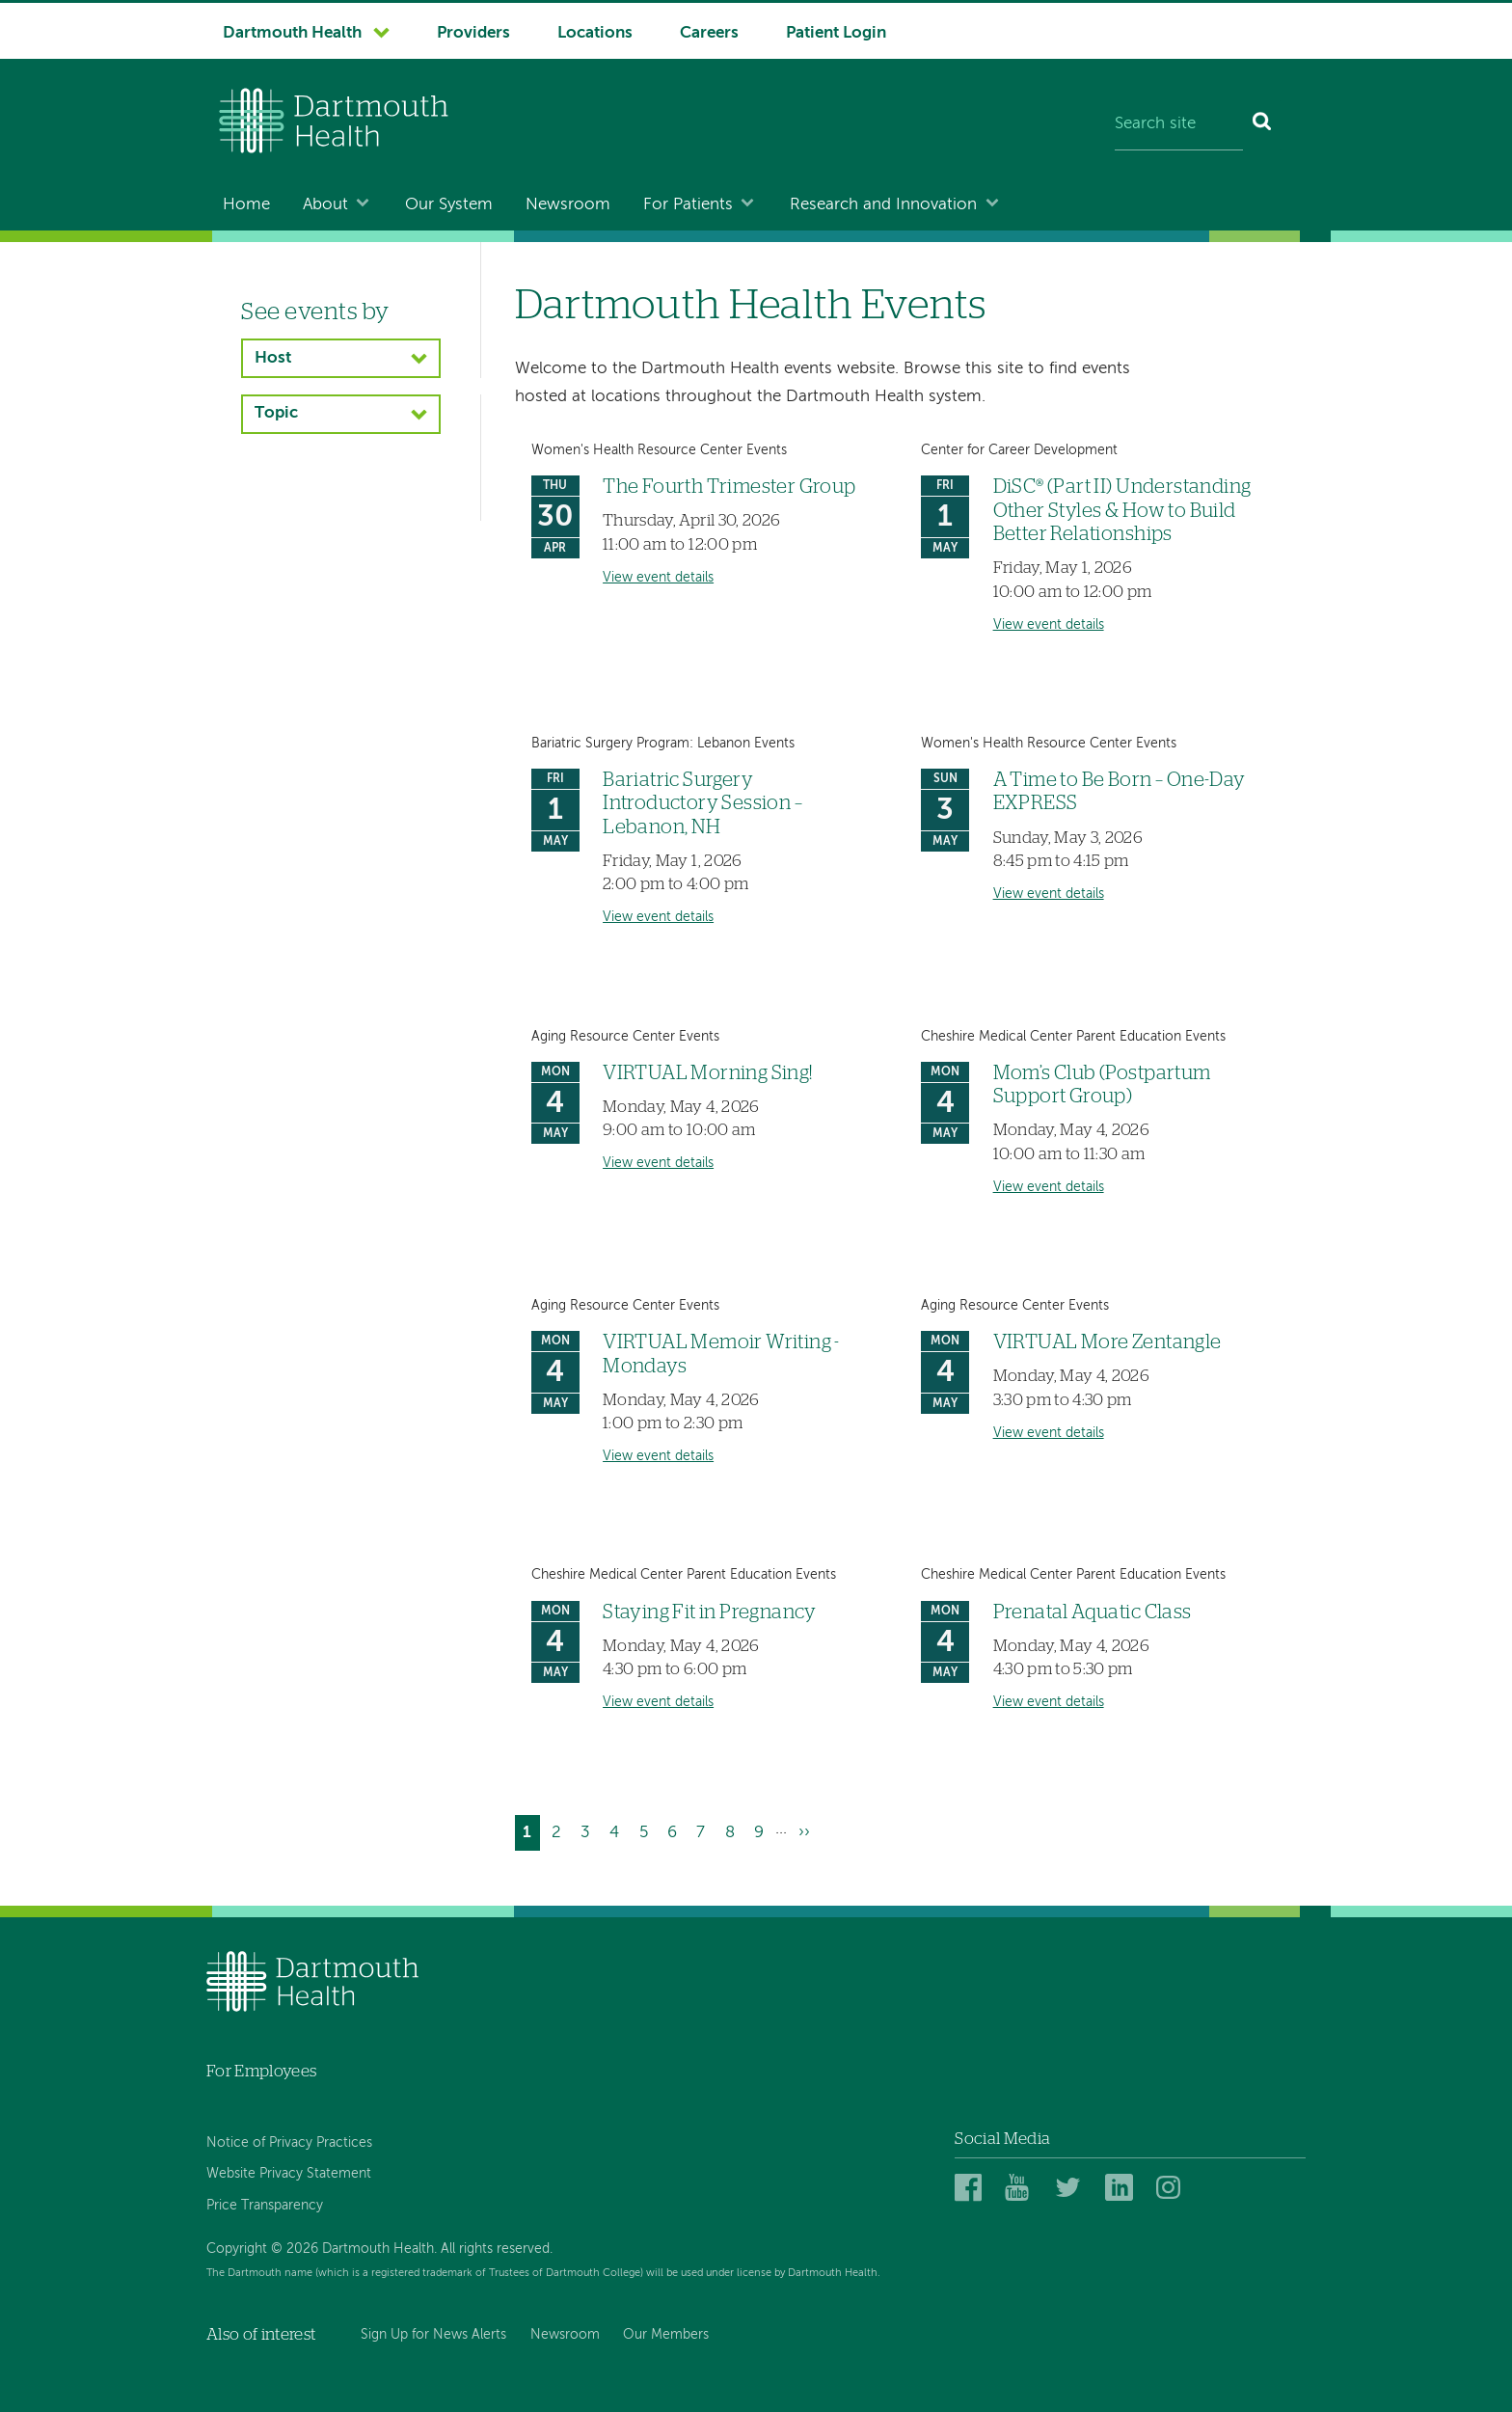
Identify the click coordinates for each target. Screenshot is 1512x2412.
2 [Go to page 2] (560, 1830)
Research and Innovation (883, 205)
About (325, 205)
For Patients (688, 205)
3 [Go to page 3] (589, 1830)
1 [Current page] (531, 1835)
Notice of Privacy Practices (289, 2143)
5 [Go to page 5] (647, 1830)
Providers (473, 33)
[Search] (1262, 125)
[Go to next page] (804, 1833)
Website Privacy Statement (288, 2174)
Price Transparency (264, 2205)
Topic (276, 413)
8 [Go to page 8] (733, 1830)
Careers (709, 33)
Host (273, 358)
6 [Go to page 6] (676, 1830)
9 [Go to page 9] (762, 1830)
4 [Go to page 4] (618, 1830)
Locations (595, 33)
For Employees (261, 2071)
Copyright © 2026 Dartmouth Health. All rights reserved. (379, 2249)
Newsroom (568, 205)
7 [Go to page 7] (704, 1830)
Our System (449, 205)
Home (246, 205)
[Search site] (1179, 125)
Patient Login (836, 33)
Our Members (666, 2335)
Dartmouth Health (292, 33)
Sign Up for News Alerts (433, 2335)
